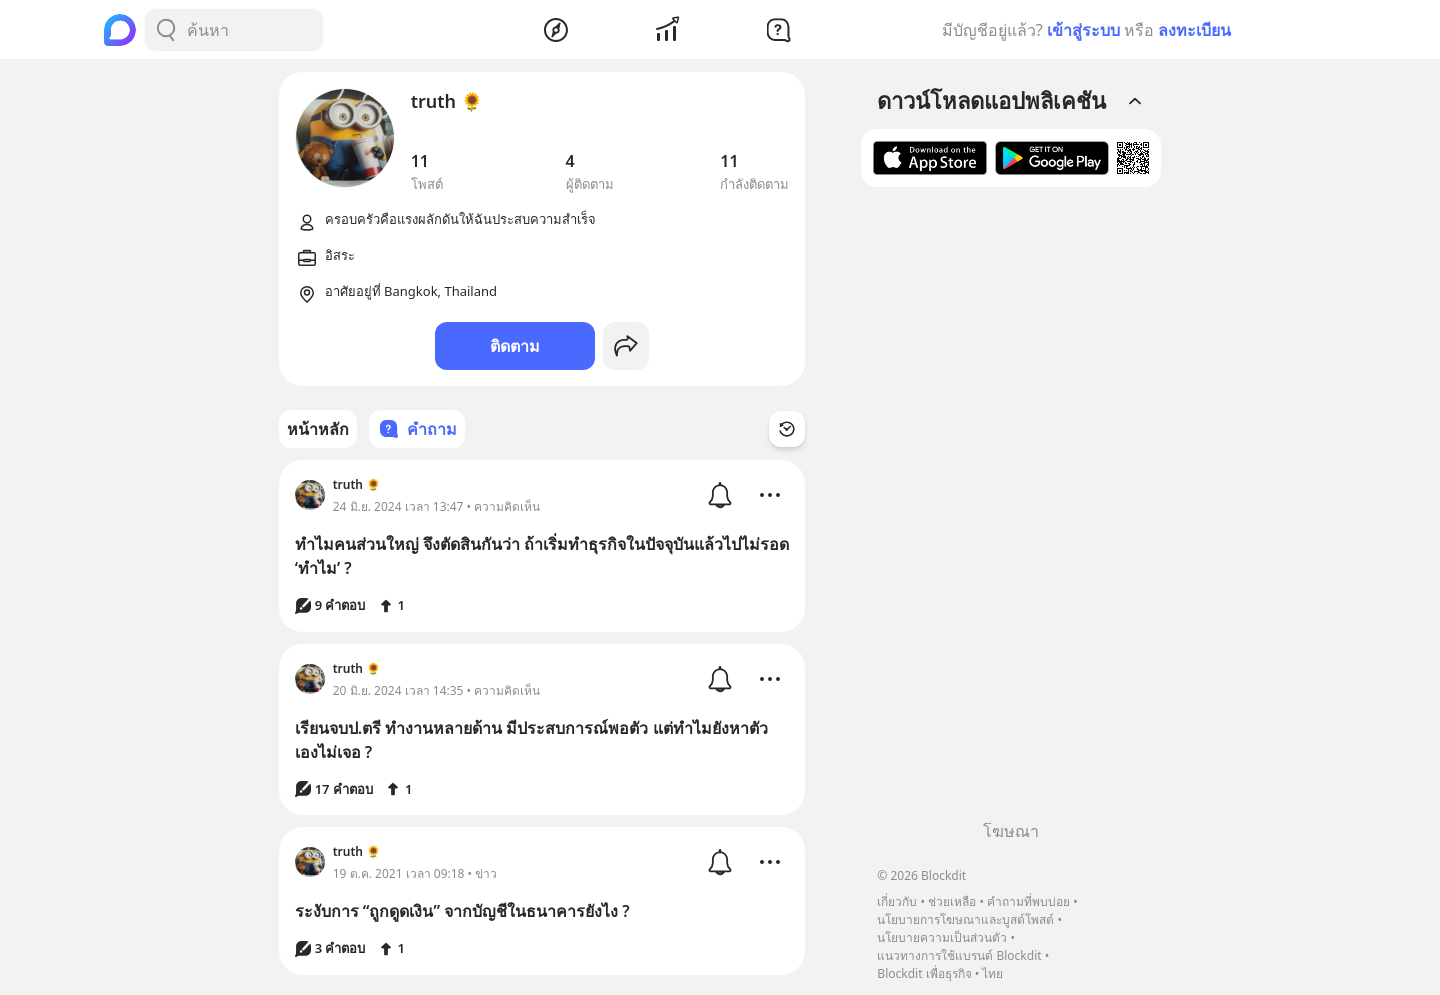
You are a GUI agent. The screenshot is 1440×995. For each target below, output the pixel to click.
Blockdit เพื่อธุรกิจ (924, 973)
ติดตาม (515, 346)
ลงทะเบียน (1194, 30)
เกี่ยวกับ (897, 901)
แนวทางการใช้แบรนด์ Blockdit (959, 955)
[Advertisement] (1011, 511)
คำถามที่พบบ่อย (1028, 901)
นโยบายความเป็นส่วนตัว (942, 937)
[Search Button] (166, 30)
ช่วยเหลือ (952, 901)
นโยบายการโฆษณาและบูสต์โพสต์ (965, 919)
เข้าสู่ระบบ (1083, 30)
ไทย (992, 973)
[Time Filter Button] (787, 429)
